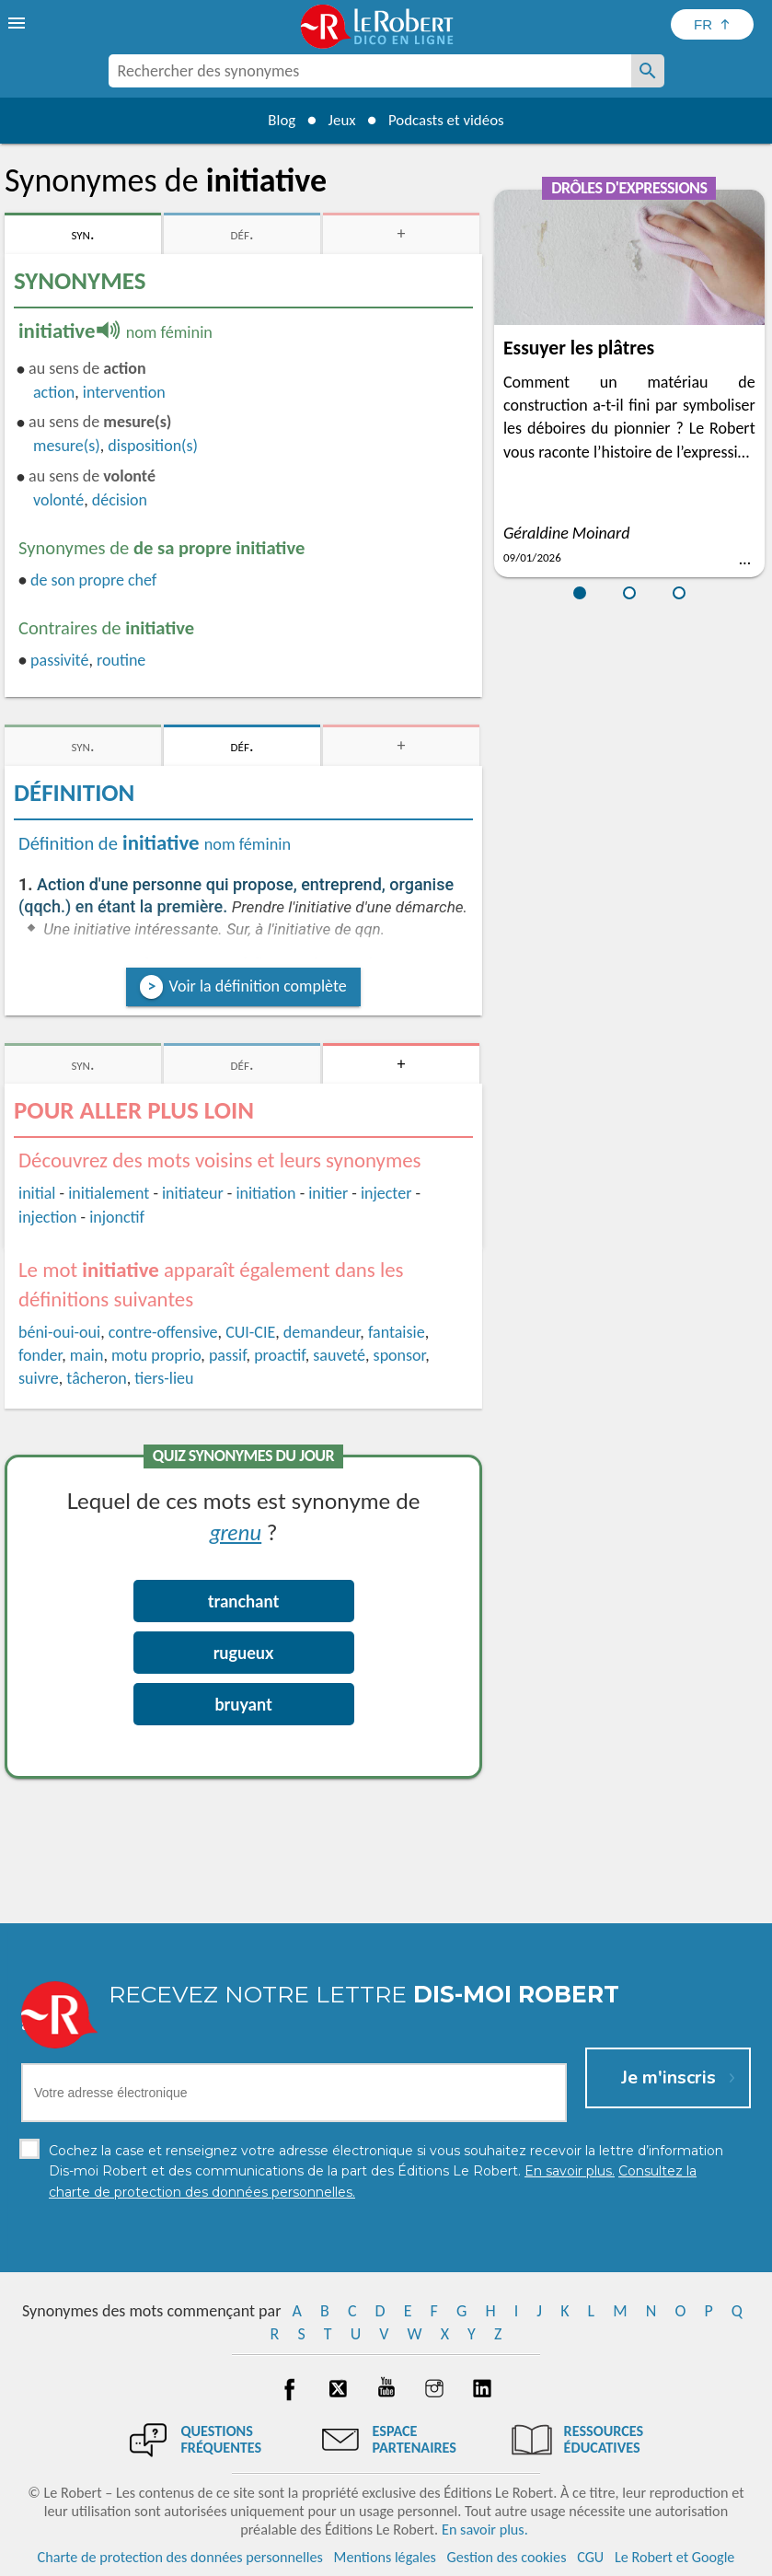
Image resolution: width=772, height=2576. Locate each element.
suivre (38, 1378)
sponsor (400, 1355)
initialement (108, 1193)
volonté (58, 500)
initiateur (193, 1193)
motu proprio (156, 1355)
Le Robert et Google (675, 2557)
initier (328, 1193)
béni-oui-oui (59, 1332)
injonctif (116, 1217)
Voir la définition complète (257, 986)
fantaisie (396, 1332)
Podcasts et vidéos (451, 120)
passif (228, 1355)
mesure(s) (66, 445)
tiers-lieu (163, 1378)
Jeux (338, 120)
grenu (235, 1531)
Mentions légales (385, 2557)
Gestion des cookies (507, 2557)
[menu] (18, 23)
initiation (265, 1193)
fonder (40, 1355)
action (54, 392)
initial (37, 1193)
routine (121, 660)
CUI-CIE (250, 1332)
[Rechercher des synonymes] (647, 70)
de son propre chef (93, 580)
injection (47, 1217)
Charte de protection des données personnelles (180, 2557)
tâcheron (96, 1378)
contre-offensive (163, 1332)
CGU (590, 2557)
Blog (273, 120)
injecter (386, 1193)
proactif (279, 1355)
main (87, 1355)
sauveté (339, 1355)
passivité (59, 660)
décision (119, 500)
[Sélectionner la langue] (712, 24)
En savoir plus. (485, 2529)
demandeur (321, 1332)
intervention (124, 392)
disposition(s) (153, 445)
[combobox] (370, 70)
